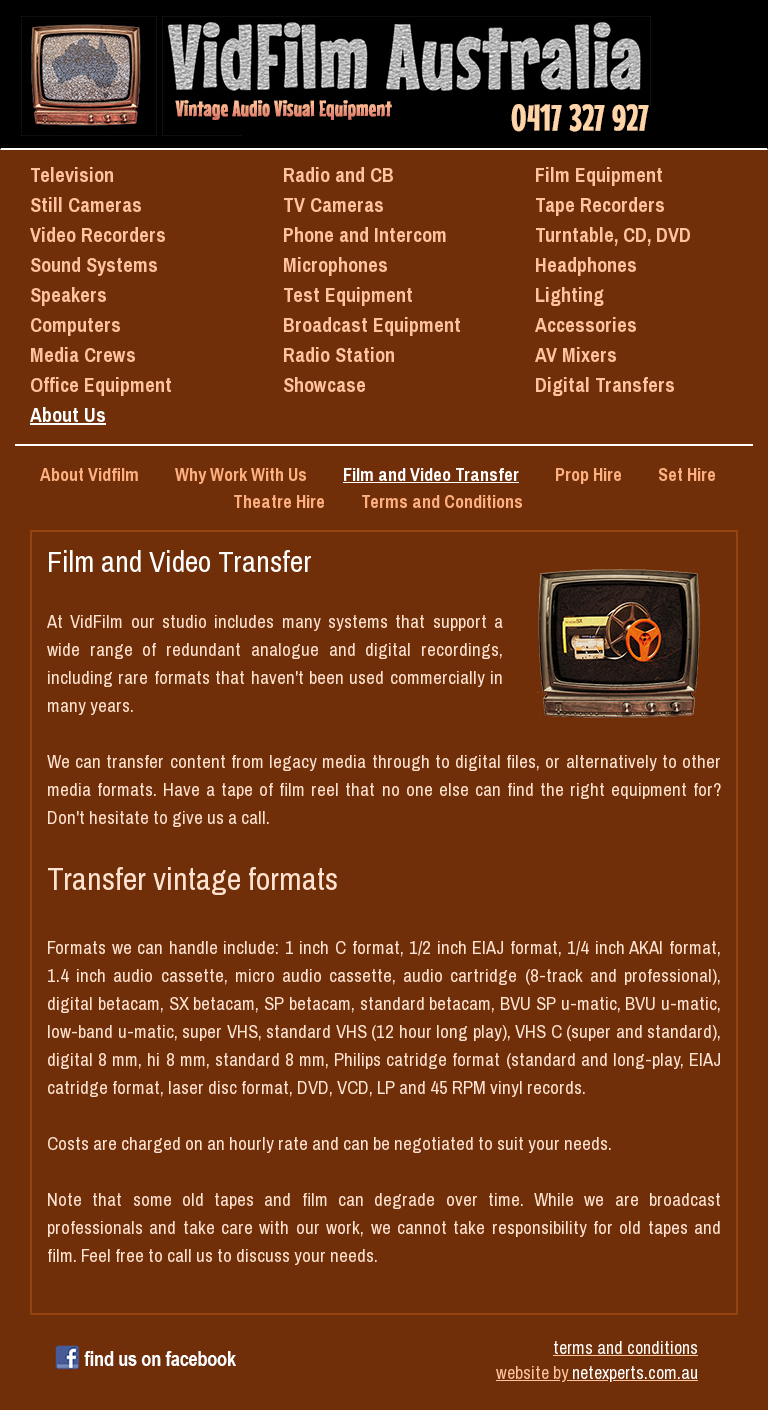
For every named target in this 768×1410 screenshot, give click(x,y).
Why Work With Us (241, 474)
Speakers (68, 294)
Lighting (569, 294)
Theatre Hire (279, 501)
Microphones (335, 264)
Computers (75, 324)
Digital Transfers (605, 384)
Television (72, 174)
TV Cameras (333, 204)
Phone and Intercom (365, 234)
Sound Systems (94, 264)
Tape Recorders (600, 204)
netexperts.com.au (635, 1372)
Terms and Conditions (442, 501)
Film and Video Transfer (431, 474)
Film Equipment (599, 174)
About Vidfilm (89, 474)
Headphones (586, 264)
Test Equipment (348, 294)
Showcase (324, 384)
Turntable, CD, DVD (613, 234)
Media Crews (83, 354)
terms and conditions (625, 1347)
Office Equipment (101, 384)
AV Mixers (576, 354)
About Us (68, 414)
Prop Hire (588, 474)
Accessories (586, 324)
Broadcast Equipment (372, 324)
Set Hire (687, 474)
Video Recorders (98, 234)
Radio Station (339, 354)
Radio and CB (338, 174)
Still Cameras (86, 204)
